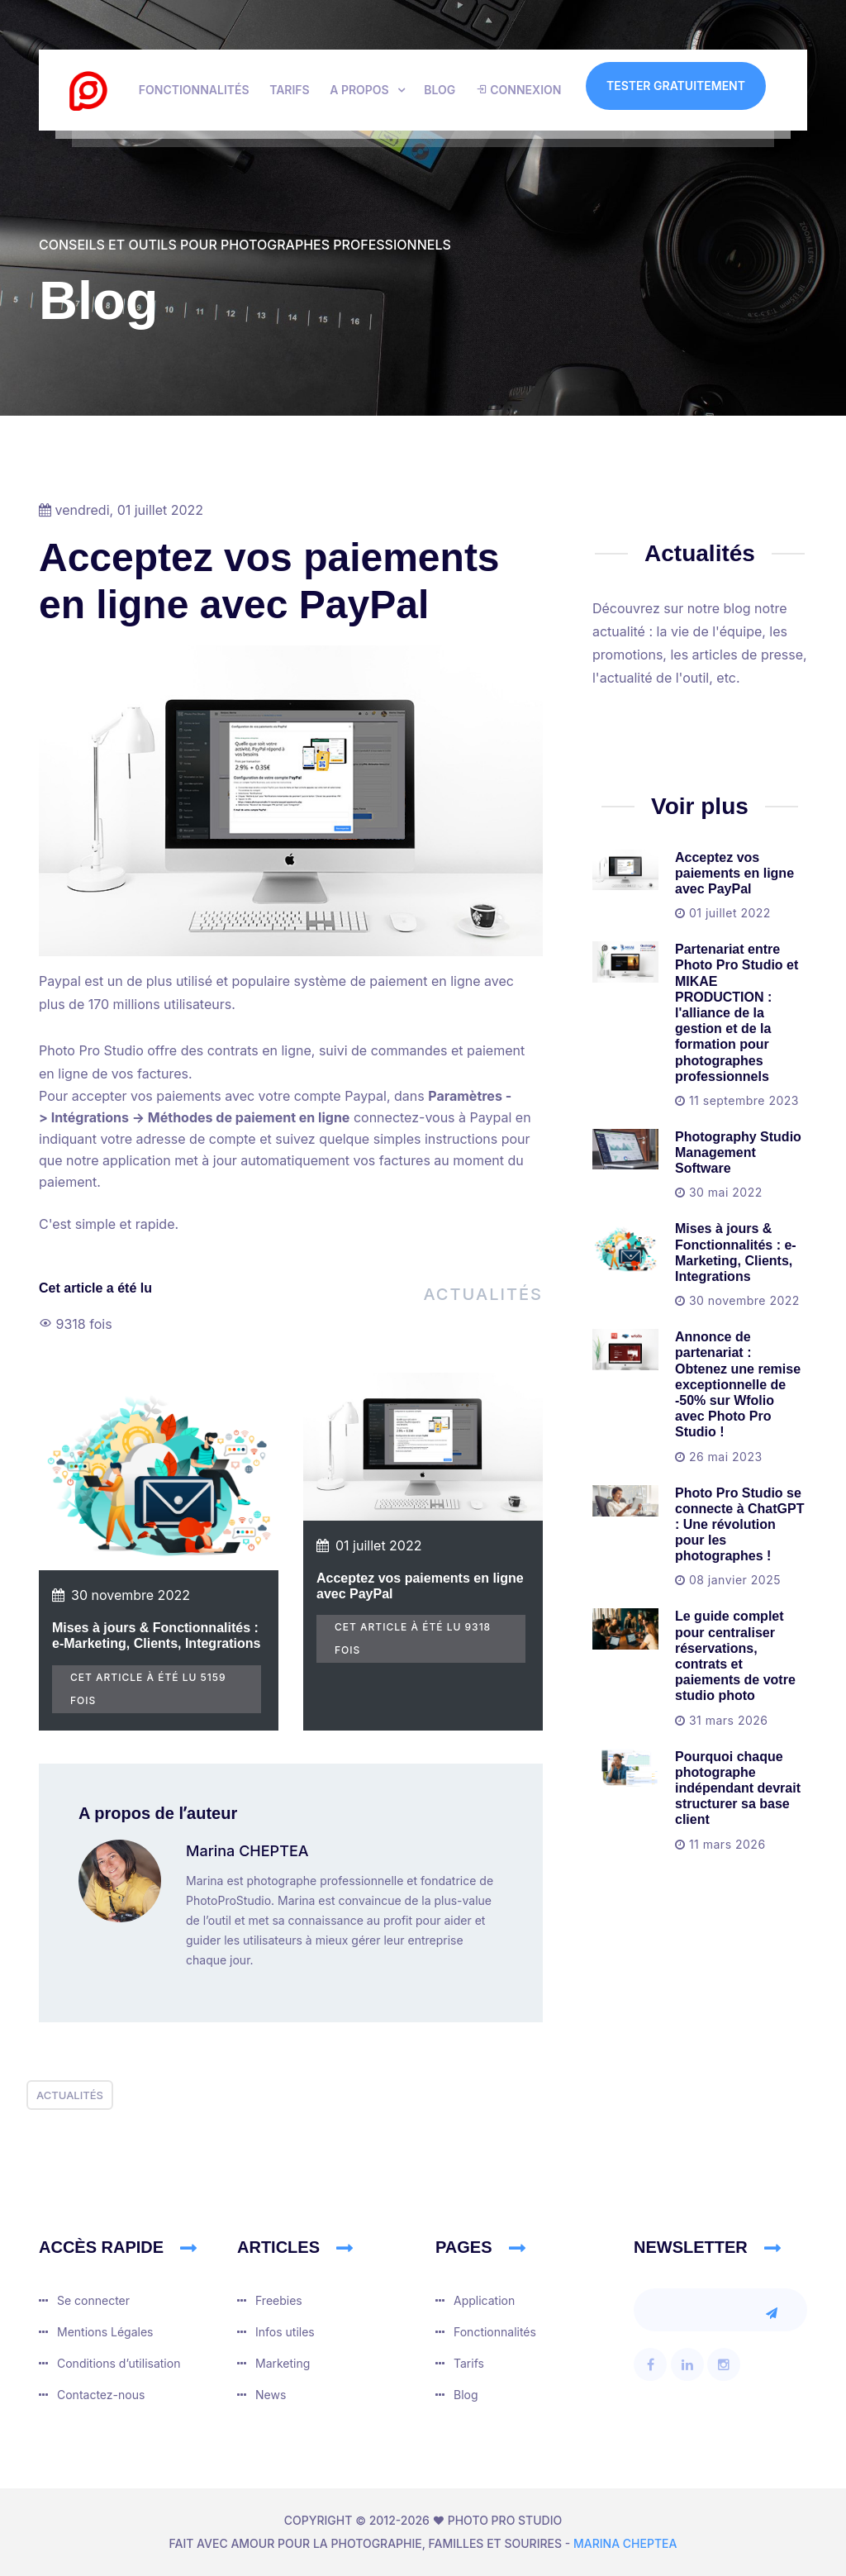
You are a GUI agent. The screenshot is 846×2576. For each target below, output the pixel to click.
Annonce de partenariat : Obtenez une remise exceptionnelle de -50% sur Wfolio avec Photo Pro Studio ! (738, 1384)
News (270, 2395)
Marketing (282, 2363)
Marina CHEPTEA (247, 1850)
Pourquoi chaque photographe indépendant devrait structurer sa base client (738, 1788)
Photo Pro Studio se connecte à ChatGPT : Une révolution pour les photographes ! (739, 1525)
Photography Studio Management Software (738, 1152)
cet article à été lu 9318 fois (413, 1638)
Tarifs (289, 90)
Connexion (519, 90)
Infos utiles (285, 2332)
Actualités (483, 1294)
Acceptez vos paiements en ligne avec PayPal (734, 873)
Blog (439, 90)
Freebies (278, 2300)
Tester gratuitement (675, 86)
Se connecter (93, 2300)
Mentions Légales (105, 2332)
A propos (359, 90)
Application (484, 2300)
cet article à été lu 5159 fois (148, 1689)
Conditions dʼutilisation (118, 2363)
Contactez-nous (101, 2395)
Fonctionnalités (194, 90)
